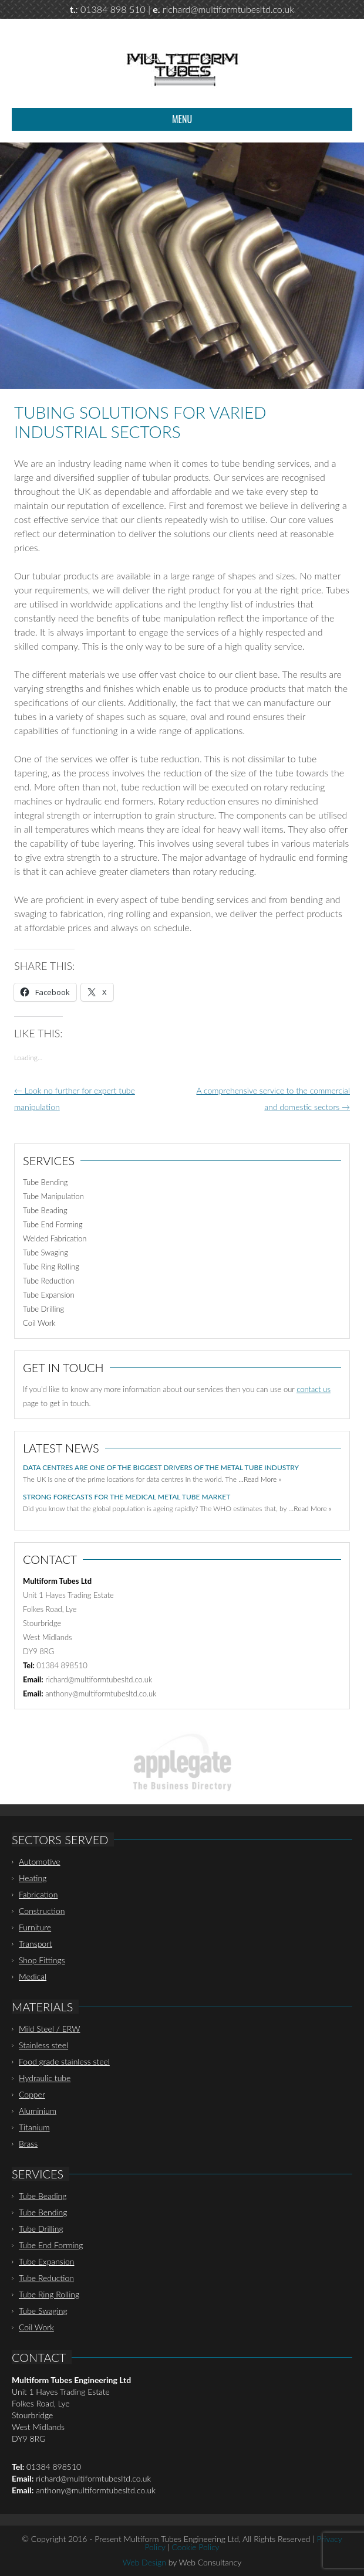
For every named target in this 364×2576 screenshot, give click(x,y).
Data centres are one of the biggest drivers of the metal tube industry (161, 1467)
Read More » (262, 1479)
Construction (42, 1911)
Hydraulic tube (44, 2078)
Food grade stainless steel (64, 2061)
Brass (28, 2144)
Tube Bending (45, 1182)
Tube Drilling (43, 1309)
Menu (182, 119)
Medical (32, 1976)
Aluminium (37, 2111)
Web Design (144, 2562)
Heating (32, 1878)
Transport (35, 1944)
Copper (32, 2094)
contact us (313, 1389)
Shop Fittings (42, 1960)
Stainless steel (43, 2045)
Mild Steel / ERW (49, 2029)
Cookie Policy (195, 2547)
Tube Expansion (49, 1294)
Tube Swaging (45, 1252)
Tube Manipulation (53, 1196)
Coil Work (39, 1323)
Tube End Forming (53, 1224)
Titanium (34, 2127)
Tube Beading (45, 1210)
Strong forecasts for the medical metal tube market (126, 1496)
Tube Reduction (48, 1280)
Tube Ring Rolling (51, 1266)
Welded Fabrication (54, 1238)
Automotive (39, 1861)
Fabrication (38, 1894)
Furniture (35, 1927)
